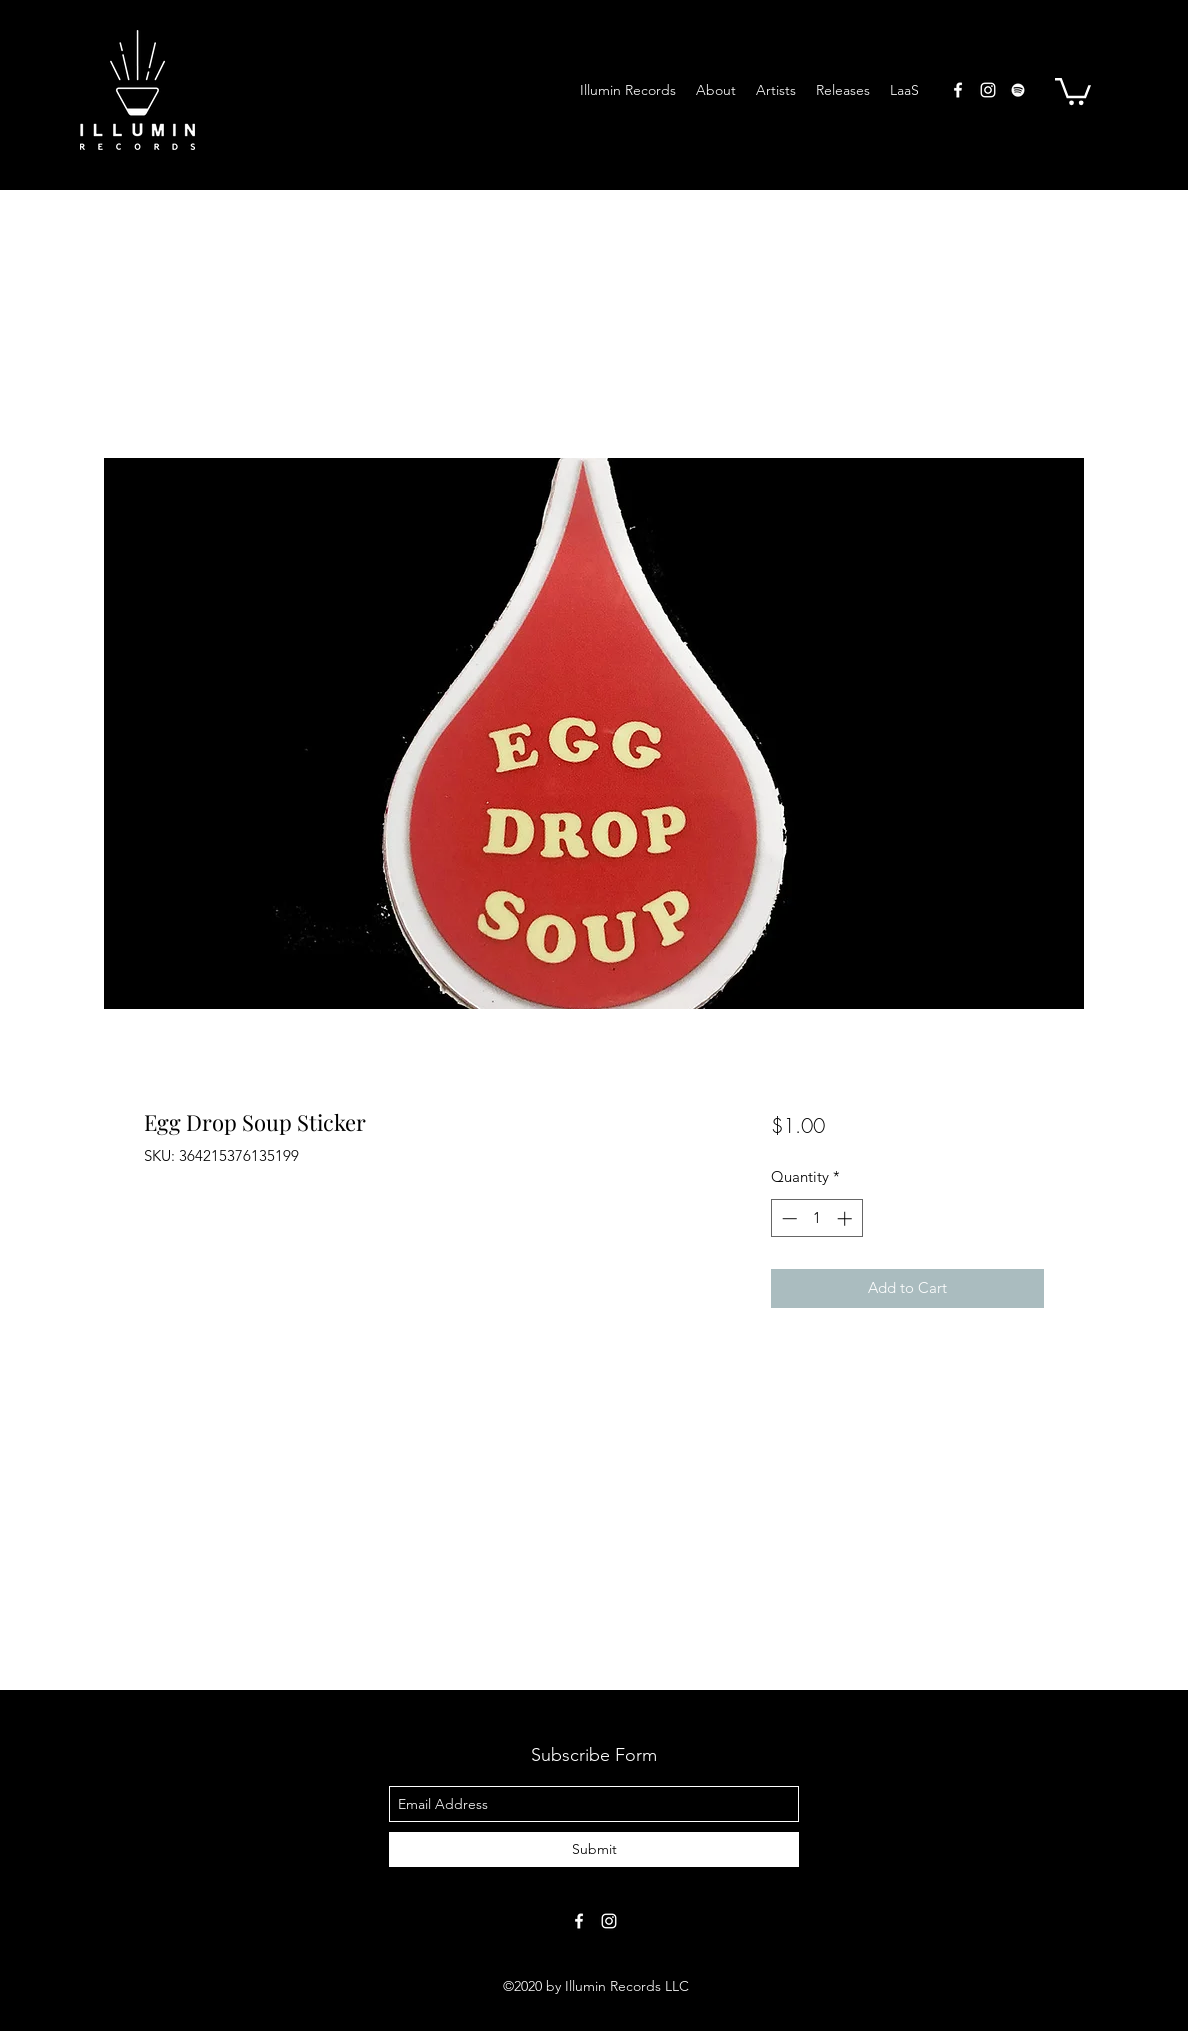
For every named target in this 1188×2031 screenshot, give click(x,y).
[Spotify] (1018, 90)
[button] (1073, 90)
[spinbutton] (816, 1218)
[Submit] (594, 1849)
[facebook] (958, 90)
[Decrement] (787, 1218)
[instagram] (988, 90)
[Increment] (846, 1218)
